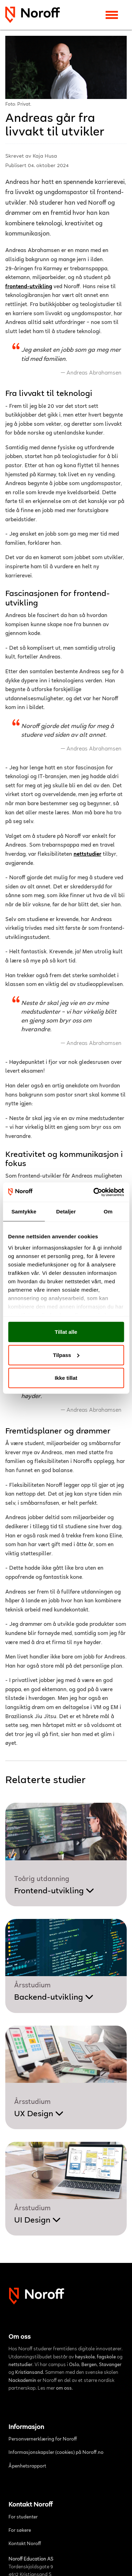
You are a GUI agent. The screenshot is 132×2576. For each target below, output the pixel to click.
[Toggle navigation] (111, 15)
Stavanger (110, 2365)
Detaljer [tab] (66, 1211)
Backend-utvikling (54, 1997)
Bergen (89, 2365)
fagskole (106, 2357)
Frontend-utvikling (54, 1891)
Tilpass (66, 1355)
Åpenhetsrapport (27, 2466)
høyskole (85, 2357)
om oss (64, 2388)
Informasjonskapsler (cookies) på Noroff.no (55, 2452)
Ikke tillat (66, 1378)
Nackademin (22, 2380)
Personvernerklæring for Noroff (42, 2439)
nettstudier (87, 854)
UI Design (37, 2220)
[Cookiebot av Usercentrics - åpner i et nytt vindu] (94, 1192)
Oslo (74, 2365)
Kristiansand (29, 2372)
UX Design (39, 2114)
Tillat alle (66, 1332)
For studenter (23, 2517)
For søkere (19, 2530)
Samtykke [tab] (23, 1211)
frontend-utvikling (28, 287)
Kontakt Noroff (24, 2544)
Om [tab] (108, 1211)
